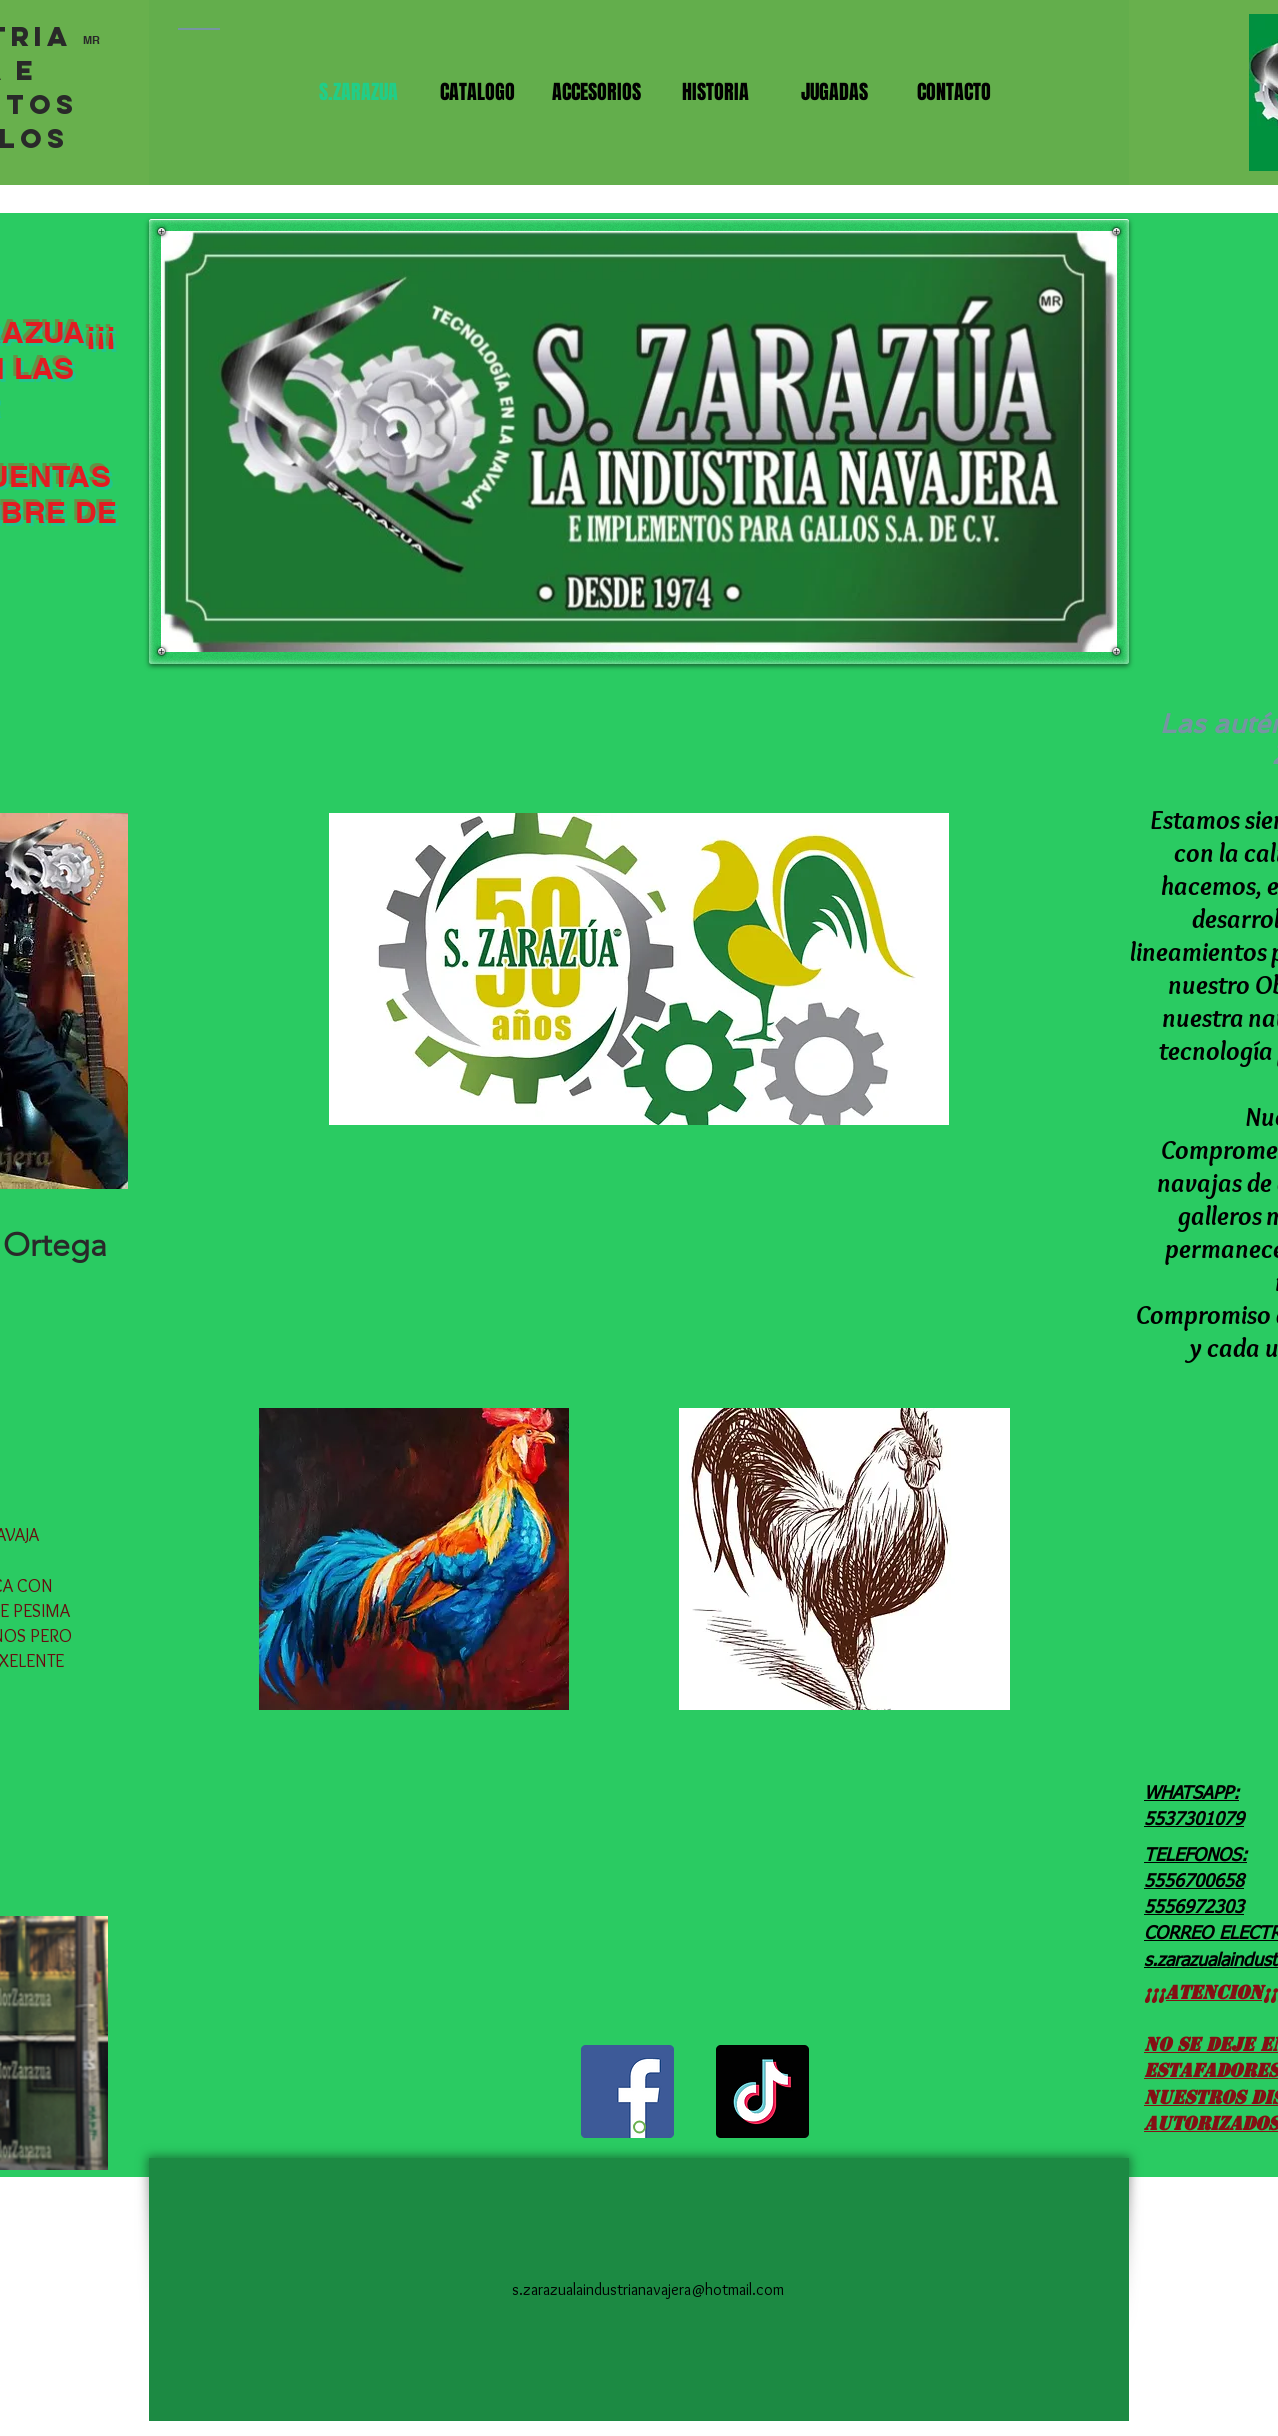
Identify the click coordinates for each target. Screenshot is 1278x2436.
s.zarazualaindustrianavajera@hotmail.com (648, 2289)
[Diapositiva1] (639, 2127)
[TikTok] (762, 2091)
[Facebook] (627, 2091)
